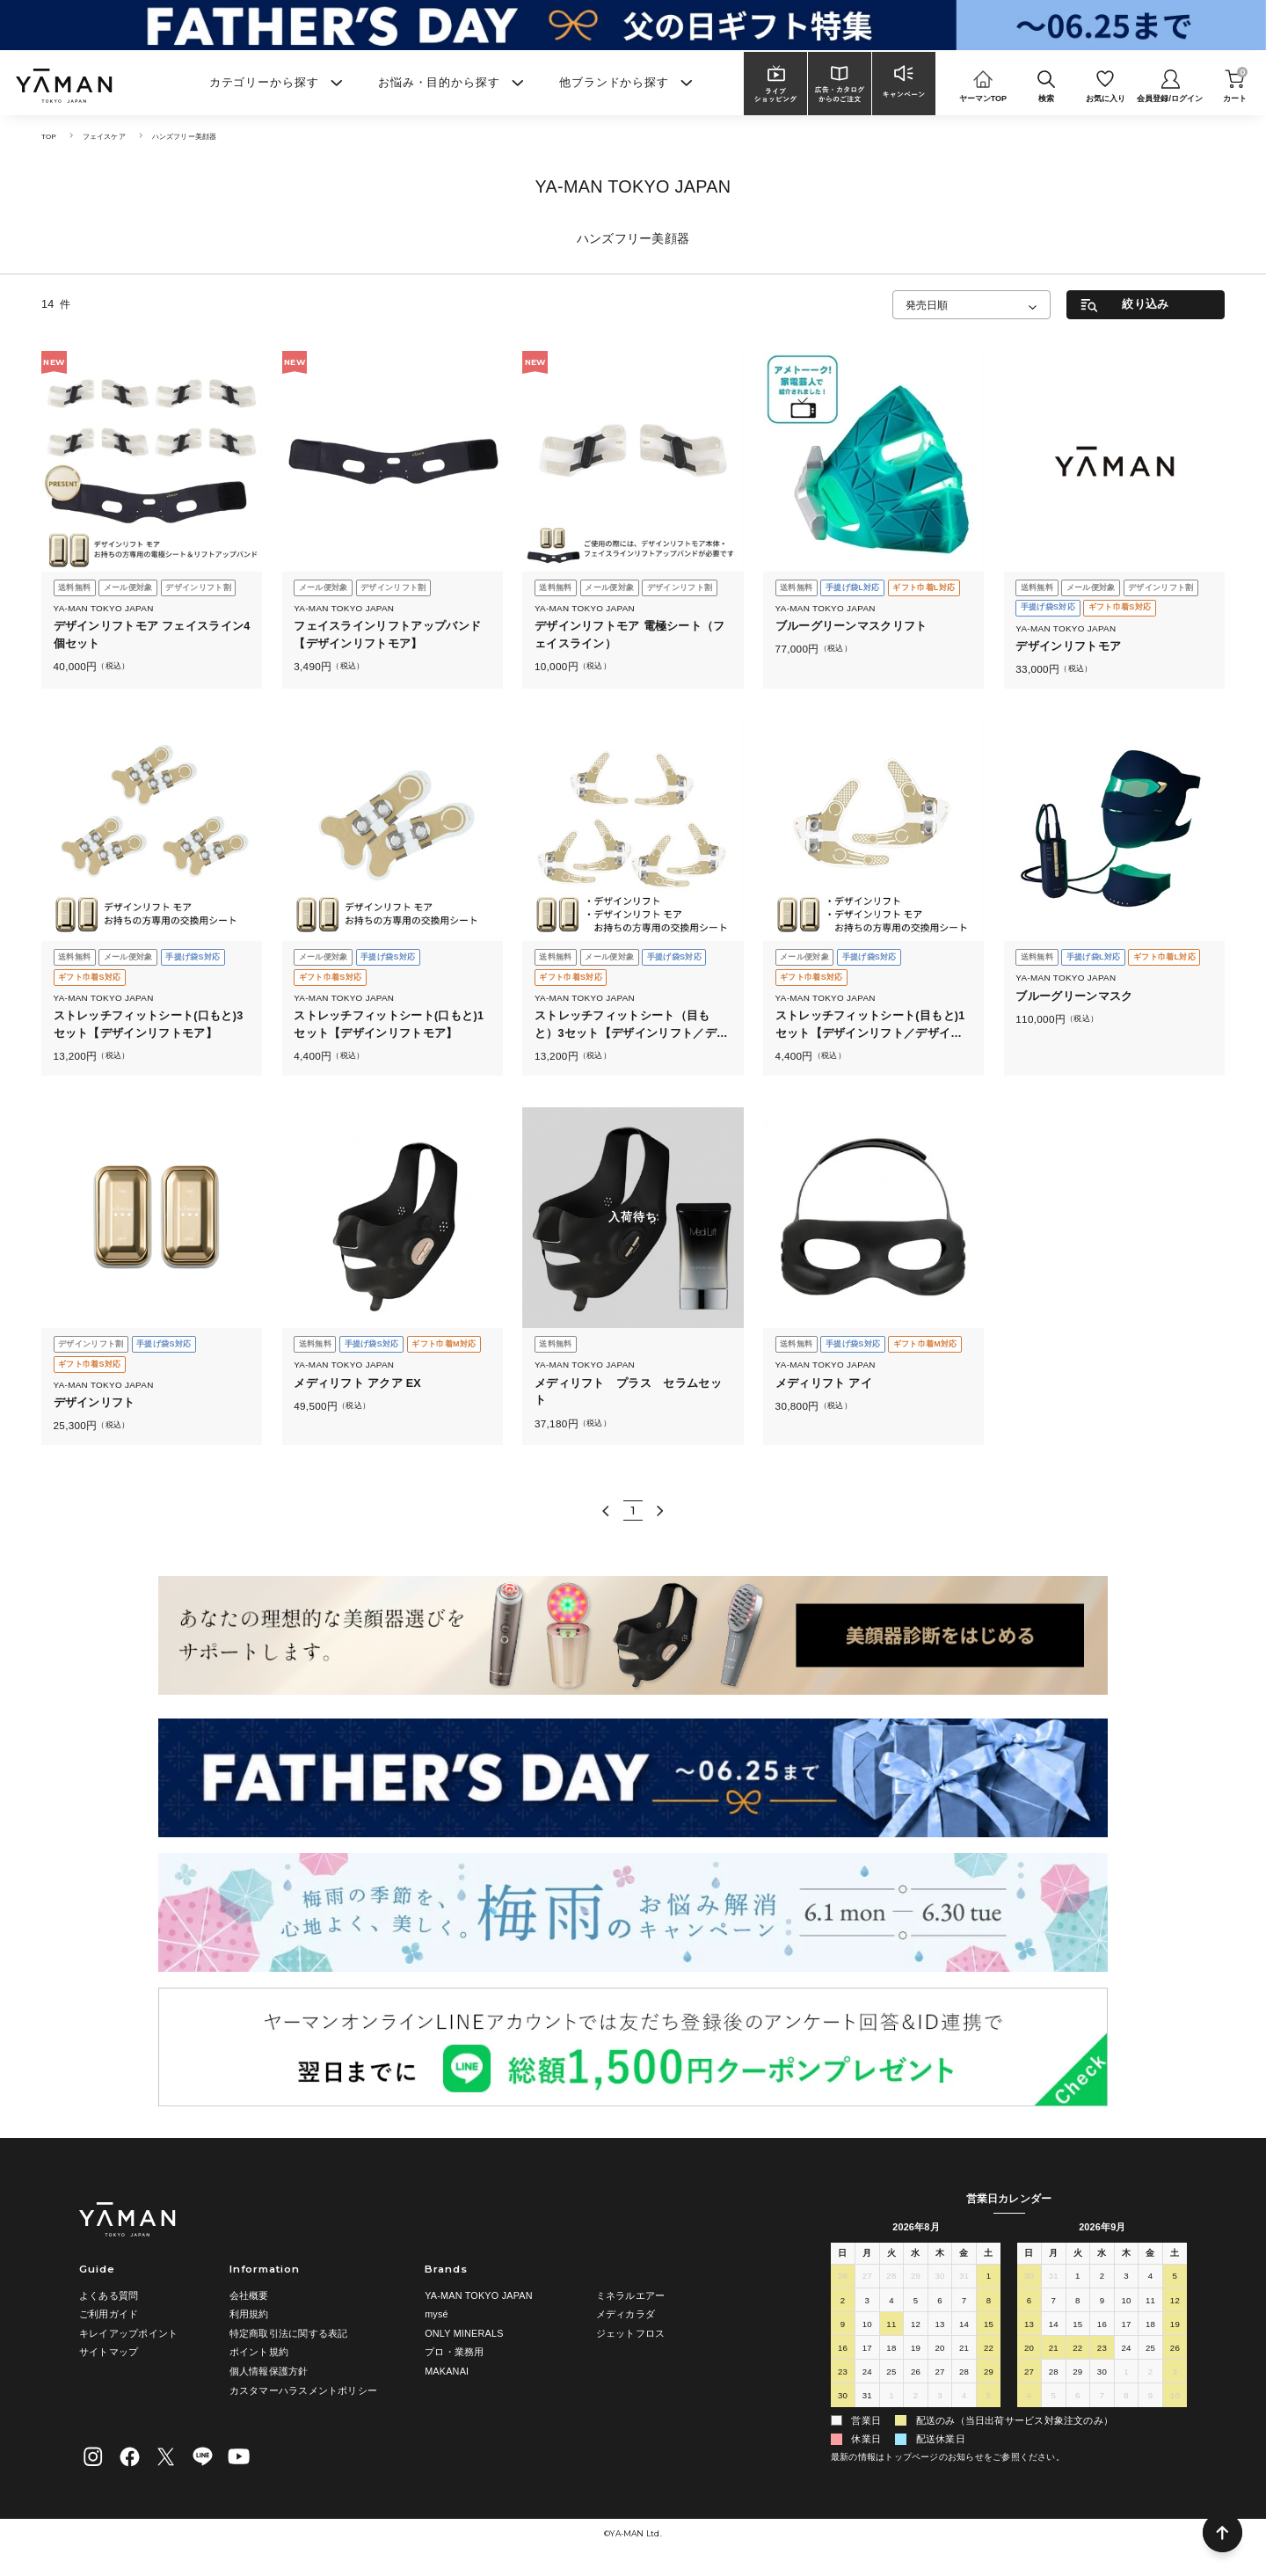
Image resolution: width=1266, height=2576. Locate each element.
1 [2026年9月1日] (891, 2398)
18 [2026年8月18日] (891, 2350)
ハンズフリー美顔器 (195, 136)
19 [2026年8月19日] (915, 2350)
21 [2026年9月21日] (1053, 2350)
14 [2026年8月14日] (963, 2327)
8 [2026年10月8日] (1126, 2398)
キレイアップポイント (128, 2333)
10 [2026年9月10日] (1126, 2303)
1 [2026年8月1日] (988, 2279)
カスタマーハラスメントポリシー (303, 2390)
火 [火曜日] (891, 2254)
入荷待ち (633, 1218)
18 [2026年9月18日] (1150, 2327)
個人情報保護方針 (269, 2371)
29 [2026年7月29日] (915, 2279)
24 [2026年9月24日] (1126, 2350)
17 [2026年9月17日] (1126, 2327)
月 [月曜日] (867, 2254)
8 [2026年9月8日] (1077, 2303)
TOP (49, 136)
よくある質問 (108, 2295)
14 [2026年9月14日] (1053, 2327)
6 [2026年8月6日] (939, 2303)
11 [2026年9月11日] (1150, 2303)
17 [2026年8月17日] (867, 2350)
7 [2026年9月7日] (1053, 2303)
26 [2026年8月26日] (915, 2374)
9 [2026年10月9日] (1150, 2398)
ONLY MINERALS (464, 2333)
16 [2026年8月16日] (842, 2350)
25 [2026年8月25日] (891, 2374)
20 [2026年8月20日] (940, 2350)
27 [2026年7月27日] (867, 2279)
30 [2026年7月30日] (940, 2279)
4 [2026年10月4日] (1028, 2398)
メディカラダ (625, 2314)
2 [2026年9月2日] (915, 2398)
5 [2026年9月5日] (988, 2398)
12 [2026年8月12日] (915, 2327)
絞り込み (1145, 304)
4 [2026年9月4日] (963, 2398)
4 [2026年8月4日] (891, 2303)
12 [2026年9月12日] (1174, 2303)
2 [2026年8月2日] (842, 2303)
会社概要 (249, 2295)
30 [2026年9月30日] (1101, 2374)
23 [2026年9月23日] (1101, 2350)
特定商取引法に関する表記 (288, 2333)
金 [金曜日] (964, 2254)
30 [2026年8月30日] (842, 2398)
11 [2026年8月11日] (891, 2327)
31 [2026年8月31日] (867, 2398)
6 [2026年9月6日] (1028, 2303)
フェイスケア (108, 136)
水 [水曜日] (915, 2254)
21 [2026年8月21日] (963, 2350)
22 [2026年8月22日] (988, 2350)
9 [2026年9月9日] (1101, 2303)
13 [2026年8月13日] (940, 2327)
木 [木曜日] (939, 2254)
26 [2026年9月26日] (1174, 2350)
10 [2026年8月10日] (867, 2327)
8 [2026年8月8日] (988, 2303)
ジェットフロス (631, 2333)
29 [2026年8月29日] (988, 2374)
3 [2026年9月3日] (939, 2398)
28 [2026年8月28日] (963, 2374)
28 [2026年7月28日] (891, 2279)
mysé (436, 2314)
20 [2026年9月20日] (1028, 2350)
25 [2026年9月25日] (1150, 2350)
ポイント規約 (258, 2351)
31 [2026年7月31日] (963, 2279)
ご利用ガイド (108, 2314)
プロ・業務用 (454, 2351)
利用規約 (249, 2314)
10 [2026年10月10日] (1174, 2398)
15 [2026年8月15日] (988, 2327)
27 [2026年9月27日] (1028, 2374)
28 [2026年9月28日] (1053, 2374)
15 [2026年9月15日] (1078, 2327)
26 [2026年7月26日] (842, 2279)
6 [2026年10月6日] (1077, 2398)
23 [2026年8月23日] (842, 2374)
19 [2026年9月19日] (1174, 2327)
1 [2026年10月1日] (1126, 2374)
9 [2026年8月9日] (842, 2327)
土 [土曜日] (988, 2254)
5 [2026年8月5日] (915, 2303)
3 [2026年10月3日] (1174, 2374)
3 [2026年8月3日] (866, 2303)
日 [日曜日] (843, 2254)
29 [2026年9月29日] (1078, 2374)
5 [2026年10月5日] (1053, 2398)
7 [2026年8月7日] (963, 2303)
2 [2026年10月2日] (1150, 2374)
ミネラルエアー (631, 2295)
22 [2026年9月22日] (1078, 2350)
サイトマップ (108, 2351)
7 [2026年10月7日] (1101, 2398)
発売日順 (927, 304)
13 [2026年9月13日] (1028, 2327)
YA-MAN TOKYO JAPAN (479, 2295)
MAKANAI (447, 2371)
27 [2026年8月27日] (940, 2374)
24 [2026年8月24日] (867, 2374)
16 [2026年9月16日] (1101, 2327)
